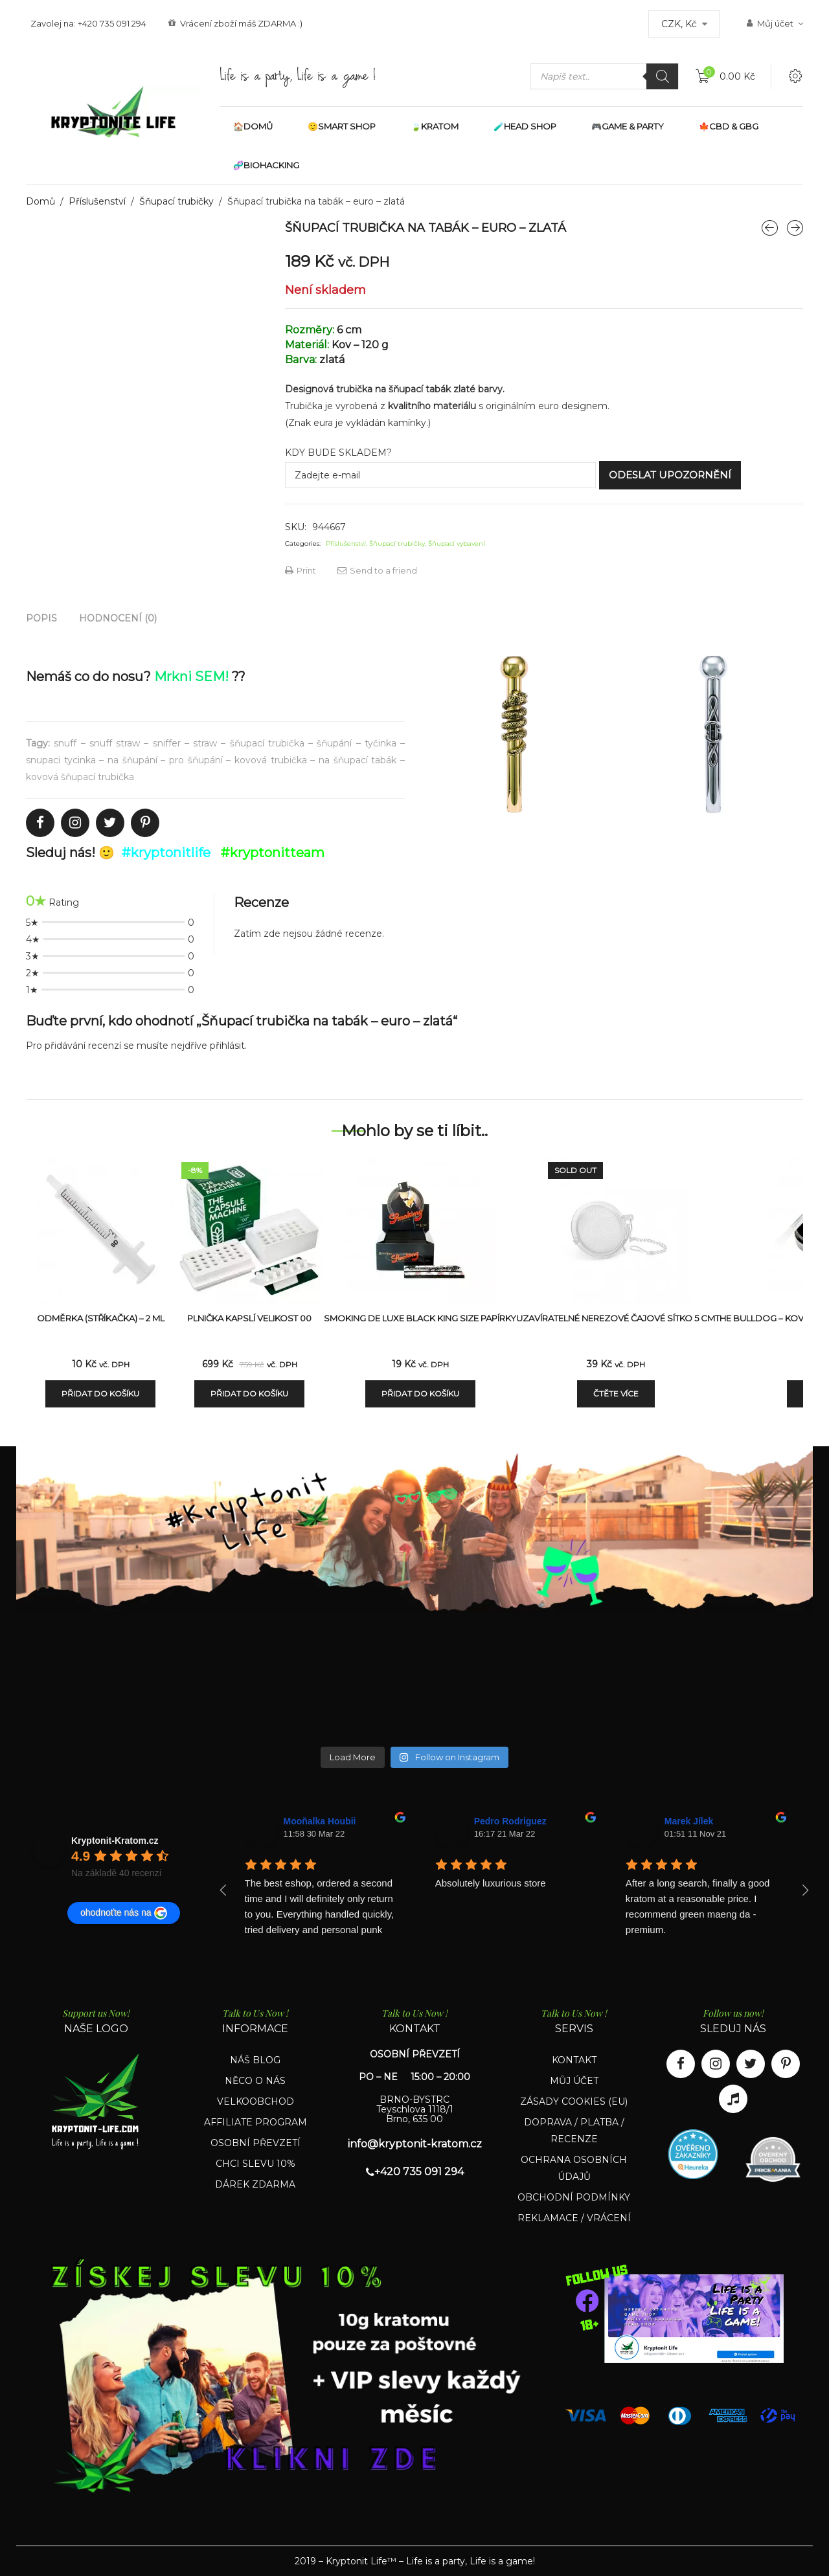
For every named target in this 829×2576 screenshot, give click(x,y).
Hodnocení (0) (118, 618)
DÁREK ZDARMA (255, 2184)
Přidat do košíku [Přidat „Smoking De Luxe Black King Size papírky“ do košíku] (420, 1393)
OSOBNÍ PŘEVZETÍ (255, 2143)
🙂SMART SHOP (342, 126)
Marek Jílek (689, 1821)
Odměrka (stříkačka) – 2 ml (101, 1318)
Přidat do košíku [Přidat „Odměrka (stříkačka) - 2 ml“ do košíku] (100, 1393)
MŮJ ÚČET (574, 2081)
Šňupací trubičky (176, 201)
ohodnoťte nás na (123, 1913)
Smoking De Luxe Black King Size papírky (420, 1318)
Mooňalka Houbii (320, 1821)
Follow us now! (733, 2013)
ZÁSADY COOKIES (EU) (574, 2101)
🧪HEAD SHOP (525, 126)
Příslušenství (97, 201)
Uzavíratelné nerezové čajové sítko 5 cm (615, 1318)
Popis (41, 618)
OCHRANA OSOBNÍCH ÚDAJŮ (574, 2168)
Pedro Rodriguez (510, 1821)
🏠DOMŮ (253, 126)
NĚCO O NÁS (255, 2081)
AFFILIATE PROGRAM (255, 2122)
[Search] (662, 76)
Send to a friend (377, 570)
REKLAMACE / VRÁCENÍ (574, 2218)
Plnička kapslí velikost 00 (249, 1318)
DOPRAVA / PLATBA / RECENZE (574, 2130)
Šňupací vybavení (456, 543)
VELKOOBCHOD (255, 2101)
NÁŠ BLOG (255, 2060)
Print (300, 570)
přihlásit (227, 1045)
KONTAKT (574, 2060)
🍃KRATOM (435, 126)
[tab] (41, 618)
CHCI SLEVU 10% (255, 2163)
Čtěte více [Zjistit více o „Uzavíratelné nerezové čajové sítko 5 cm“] (616, 1393)
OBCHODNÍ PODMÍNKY (573, 2197)
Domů (40, 201)
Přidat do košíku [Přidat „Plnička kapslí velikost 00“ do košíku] (249, 1393)
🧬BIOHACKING (266, 165)
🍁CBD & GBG (728, 126)
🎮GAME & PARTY (627, 126)
